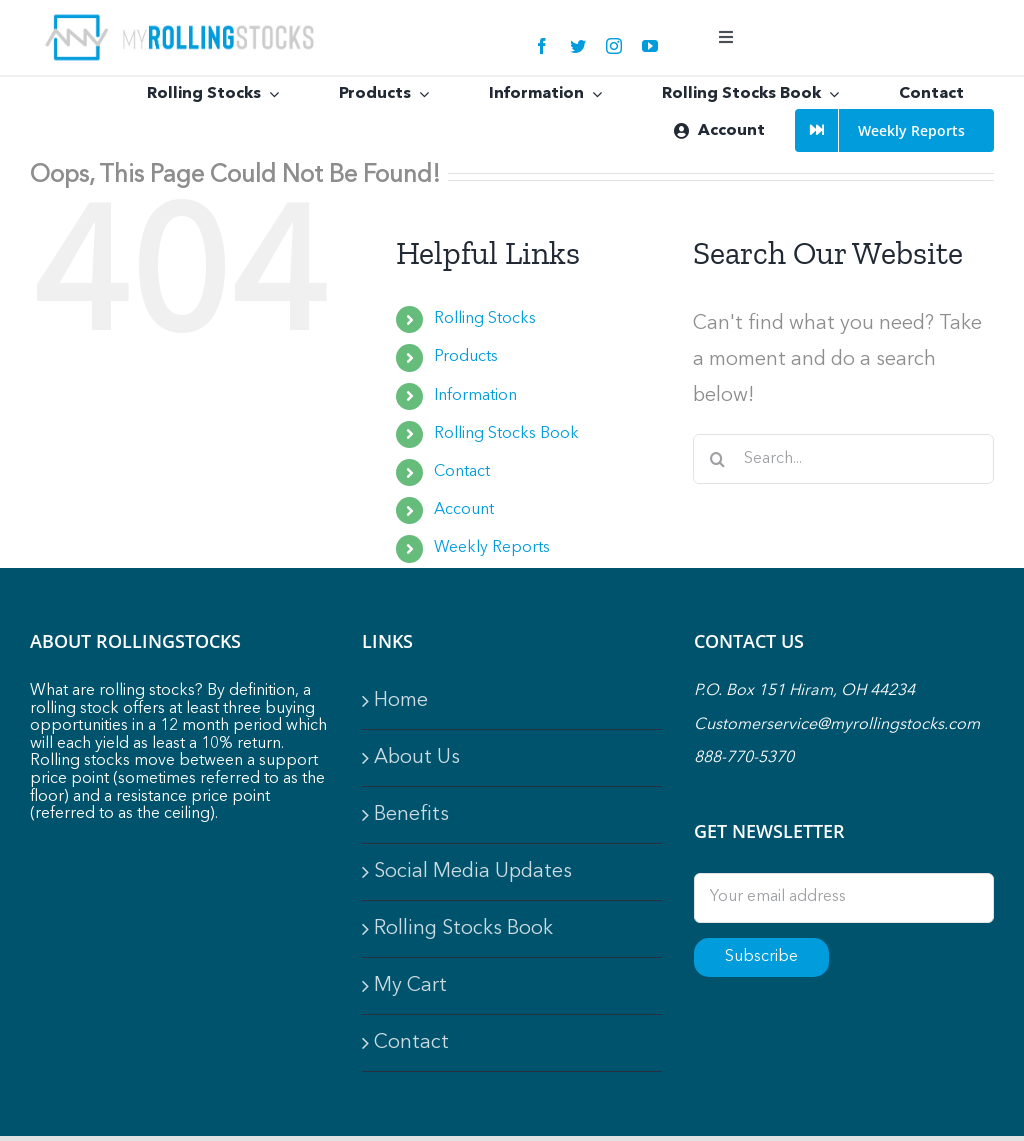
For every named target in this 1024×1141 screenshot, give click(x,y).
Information (475, 396)
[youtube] (650, 46)
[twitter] (578, 46)
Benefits (411, 815)
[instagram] (614, 46)
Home (401, 701)
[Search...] (843, 459)
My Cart (410, 986)
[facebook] (542, 46)
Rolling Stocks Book (506, 434)
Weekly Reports (492, 548)
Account (464, 510)
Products (466, 357)
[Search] (718, 459)
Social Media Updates (473, 872)
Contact (462, 472)
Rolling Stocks (485, 319)
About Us (417, 758)
